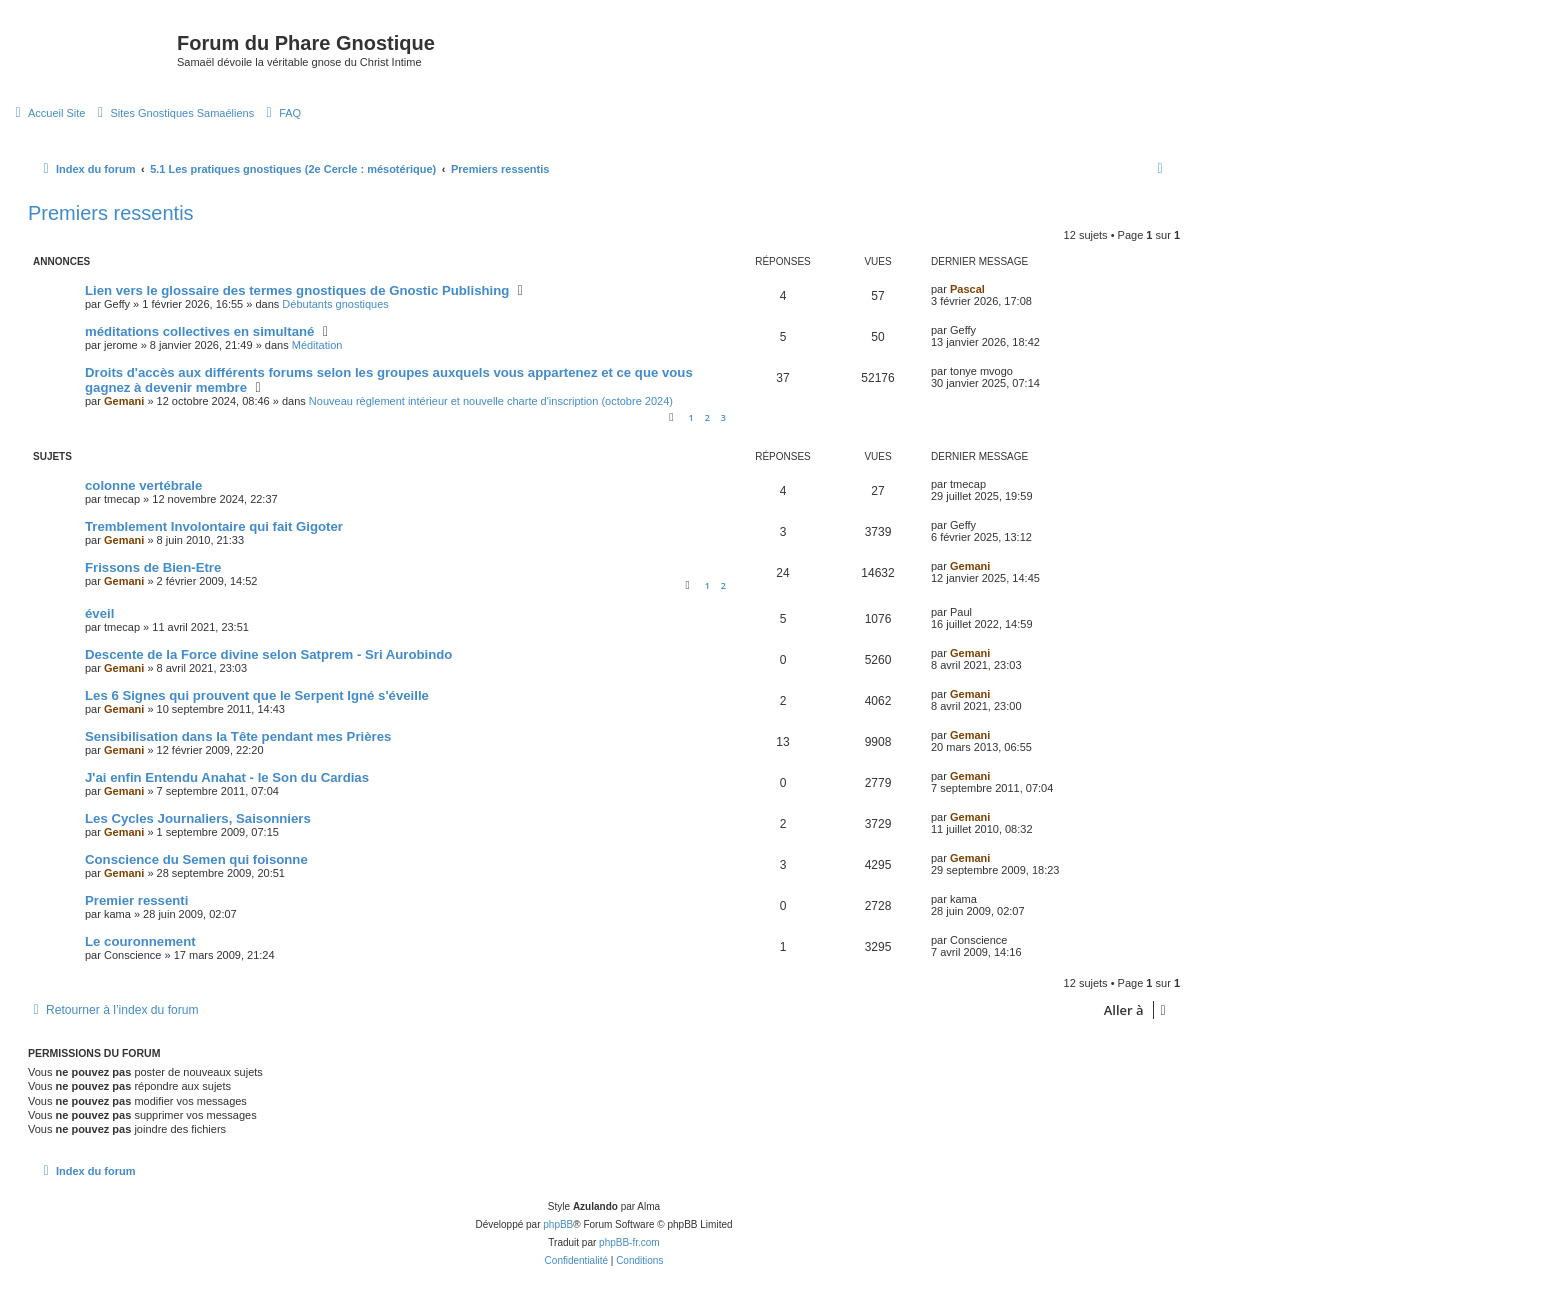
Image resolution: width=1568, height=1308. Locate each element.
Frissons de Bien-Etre (153, 567)
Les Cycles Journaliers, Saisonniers (198, 818)
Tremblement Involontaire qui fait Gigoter (214, 526)
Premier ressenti (136, 900)
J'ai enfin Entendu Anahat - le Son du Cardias (227, 777)
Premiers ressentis (111, 213)
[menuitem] (47, 113)
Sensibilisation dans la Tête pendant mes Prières (238, 736)
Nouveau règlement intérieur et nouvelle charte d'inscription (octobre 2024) (491, 401)
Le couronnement (140, 941)
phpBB (558, 1224)
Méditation (317, 345)
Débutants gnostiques (335, 304)
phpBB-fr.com (629, 1242)
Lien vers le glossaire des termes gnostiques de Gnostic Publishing (297, 290)
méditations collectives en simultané (199, 331)
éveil (99, 613)
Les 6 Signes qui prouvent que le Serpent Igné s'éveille (257, 695)
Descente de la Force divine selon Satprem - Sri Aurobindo (268, 654)
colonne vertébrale (143, 485)
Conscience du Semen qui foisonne (196, 859)
